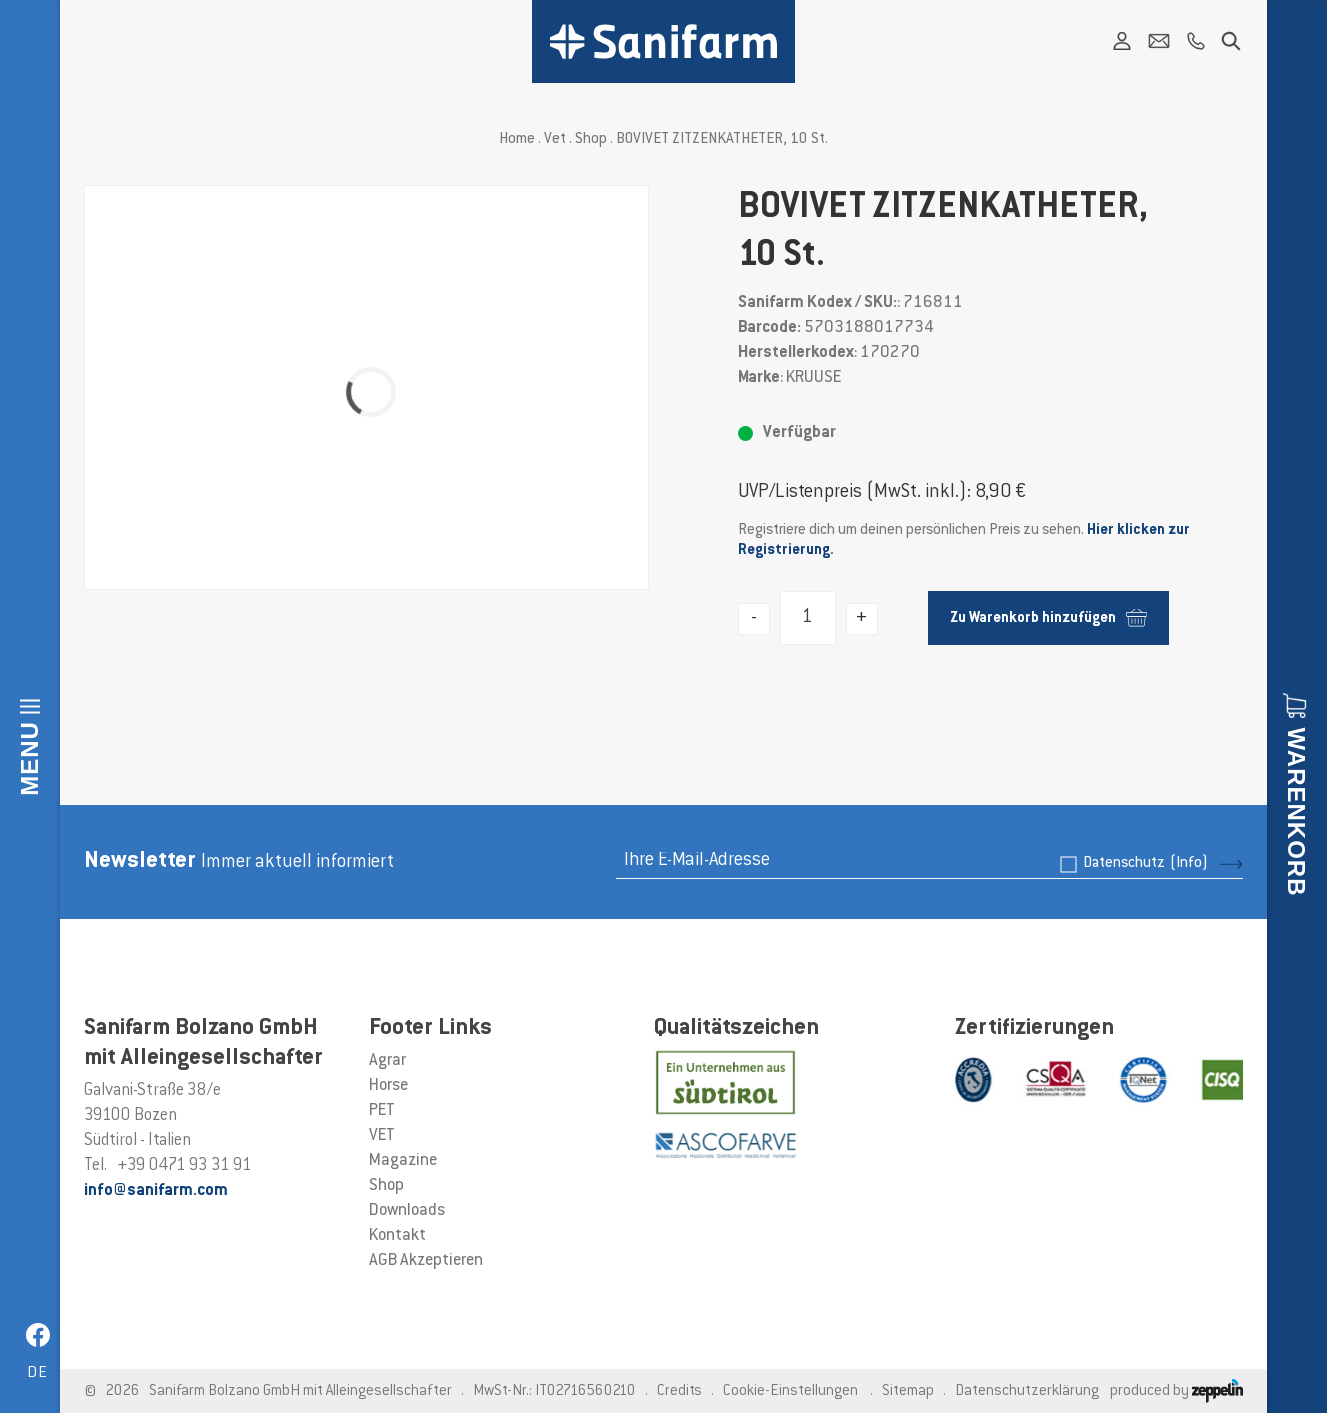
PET (382, 1111)
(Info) (1189, 863)
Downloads (407, 1211)
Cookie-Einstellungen (790, 1391)
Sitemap (908, 1391)
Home (517, 139)
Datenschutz (1145, 863)
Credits (679, 1391)
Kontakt (397, 1236)
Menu (29, 758)
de (37, 1373)
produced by (1176, 1391)
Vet (555, 139)
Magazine (403, 1161)
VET (382, 1136)
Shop (591, 139)
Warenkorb (1296, 811)
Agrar (387, 1061)
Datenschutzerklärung (1027, 1391)
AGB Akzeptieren (426, 1261)
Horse (388, 1086)
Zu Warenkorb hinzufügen (1048, 617)
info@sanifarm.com (156, 1191)
